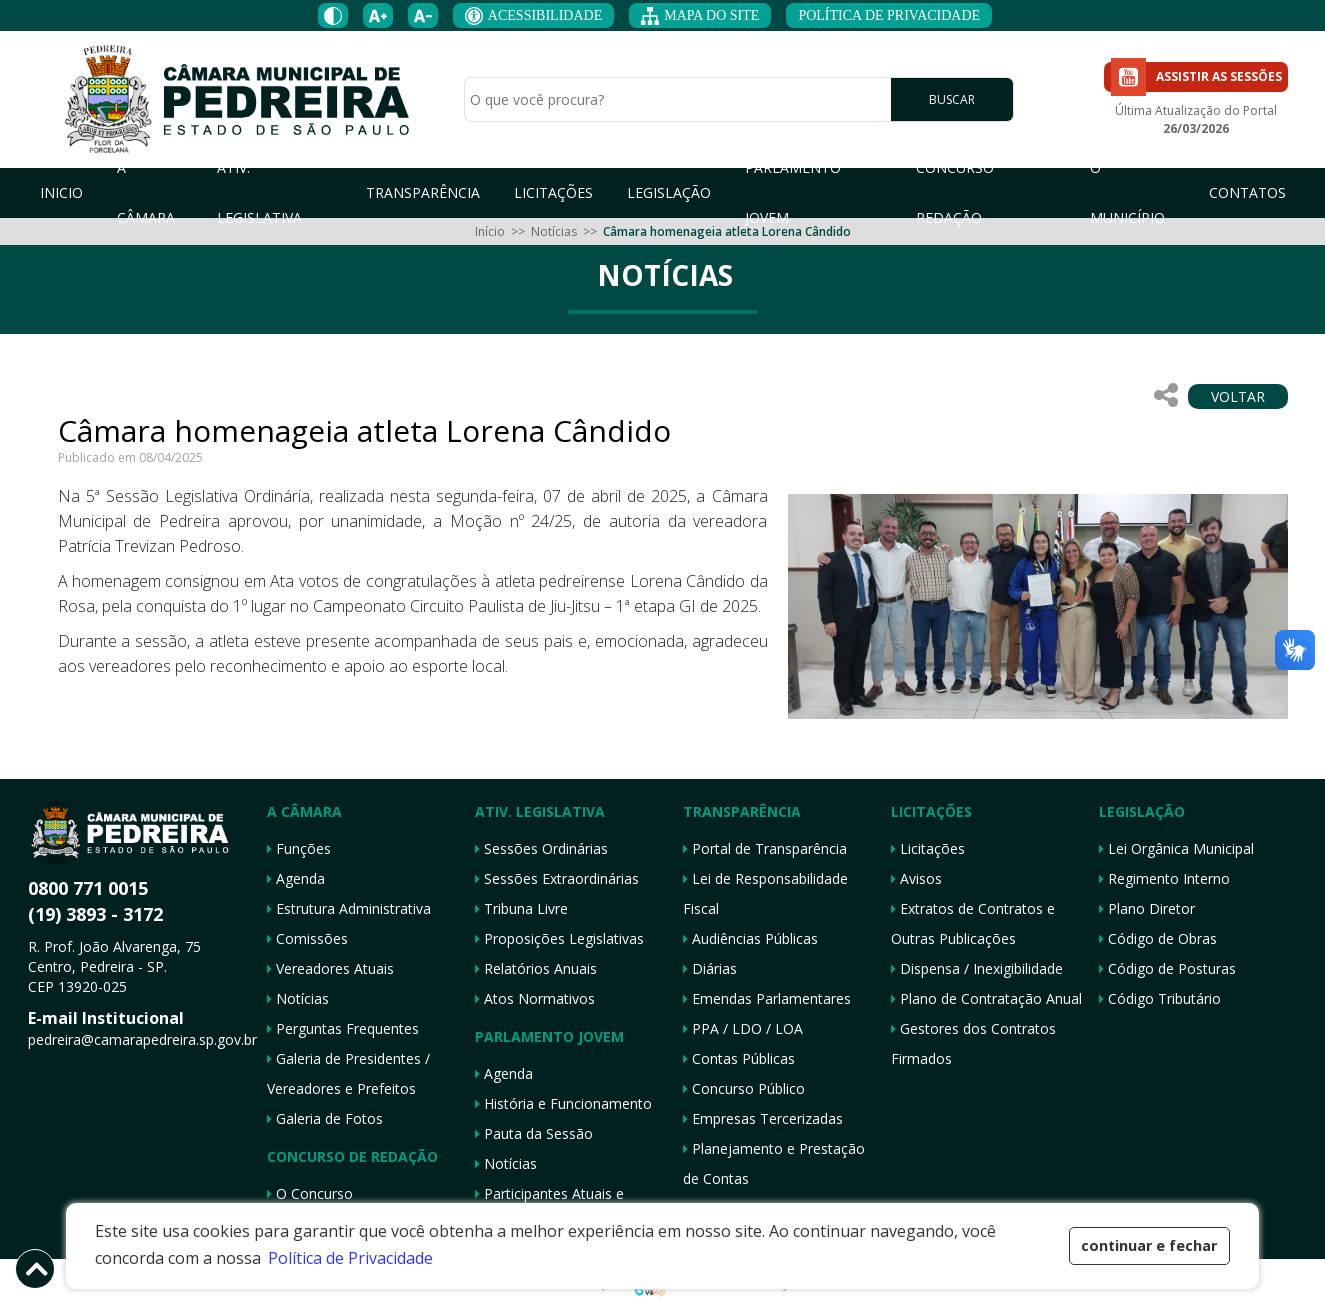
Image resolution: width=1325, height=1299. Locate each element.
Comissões (307, 938)
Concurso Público (744, 1088)
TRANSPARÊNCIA (423, 192)
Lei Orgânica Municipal (1176, 848)
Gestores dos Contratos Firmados (973, 1043)
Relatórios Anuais (536, 968)
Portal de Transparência (765, 848)
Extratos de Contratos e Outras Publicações (973, 923)
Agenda (296, 878)
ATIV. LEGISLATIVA (259, 193)
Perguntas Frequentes (343, 1028)
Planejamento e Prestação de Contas (774, 1163)
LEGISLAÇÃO (669, 192)
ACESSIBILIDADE (533, 16)
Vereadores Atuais (330, 968)
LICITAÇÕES (553, 192)
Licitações (928, 848)
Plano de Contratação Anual (986, 998)
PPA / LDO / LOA (743, 1028)
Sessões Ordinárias (541, 848)
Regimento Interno (1164, 878)
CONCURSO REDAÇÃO (955, 193)
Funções (299, 848)
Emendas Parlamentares (767, 998)
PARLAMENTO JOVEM (793, 193)
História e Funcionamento (563, 1103)
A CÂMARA (146, 193)
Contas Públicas (739, 1058)
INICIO (61, 192)
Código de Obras (1158, 938)
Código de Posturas (1167, 968)
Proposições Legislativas (559, 938)
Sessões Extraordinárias (557, 878)
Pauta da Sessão (534, 1133)
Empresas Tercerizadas (763, 1118)
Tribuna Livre (521, 908)
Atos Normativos (535, 998)
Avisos (916, 878)
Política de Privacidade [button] (350, 1258)
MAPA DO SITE (700, 16)
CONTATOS (1247, 192)
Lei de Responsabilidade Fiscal (765, 893)
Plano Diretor (1147, 908)
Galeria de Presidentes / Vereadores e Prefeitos (348, 1073)
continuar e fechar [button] (1149, 1245)
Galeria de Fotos (325, 1118)
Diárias (710, 968)
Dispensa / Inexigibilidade (977, 968)
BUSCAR (952, 100)
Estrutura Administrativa (349, 908)
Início (490, 231)
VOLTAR (1238, 396)
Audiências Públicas (750, 938)
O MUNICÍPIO (1127, 193)
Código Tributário (1160, 998)
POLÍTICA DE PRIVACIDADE (889, 15)
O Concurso (310, 1193)
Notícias (554, 231)
